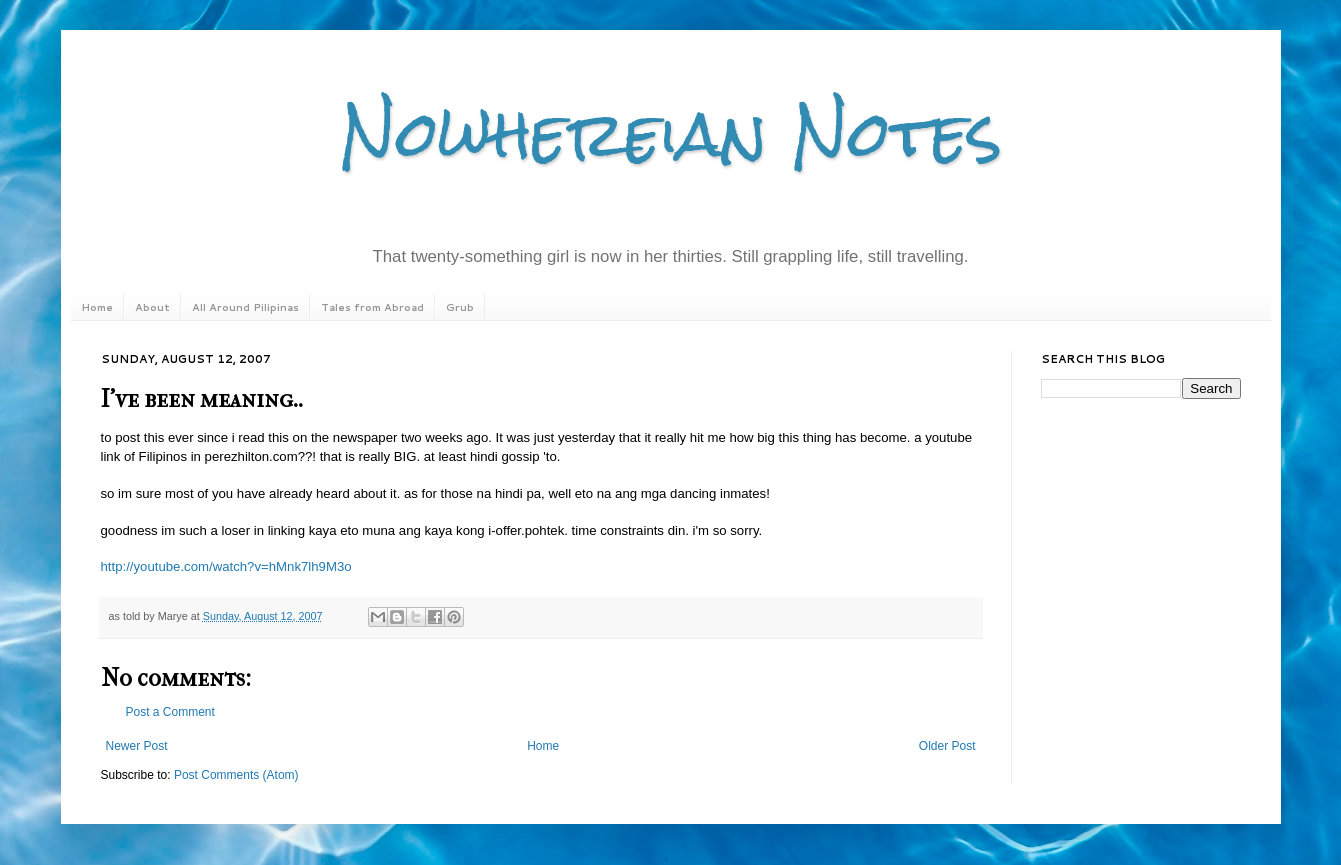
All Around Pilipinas (245, 307)
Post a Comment (170, 712)
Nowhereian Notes (671, 133)
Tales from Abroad (372, 307)
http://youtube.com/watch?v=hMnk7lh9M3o (226, 566)
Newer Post (137, 746)
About (152, 307)
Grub (460, 307)
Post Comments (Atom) (236, 775)
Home (97, 307)
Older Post (947, 746)
